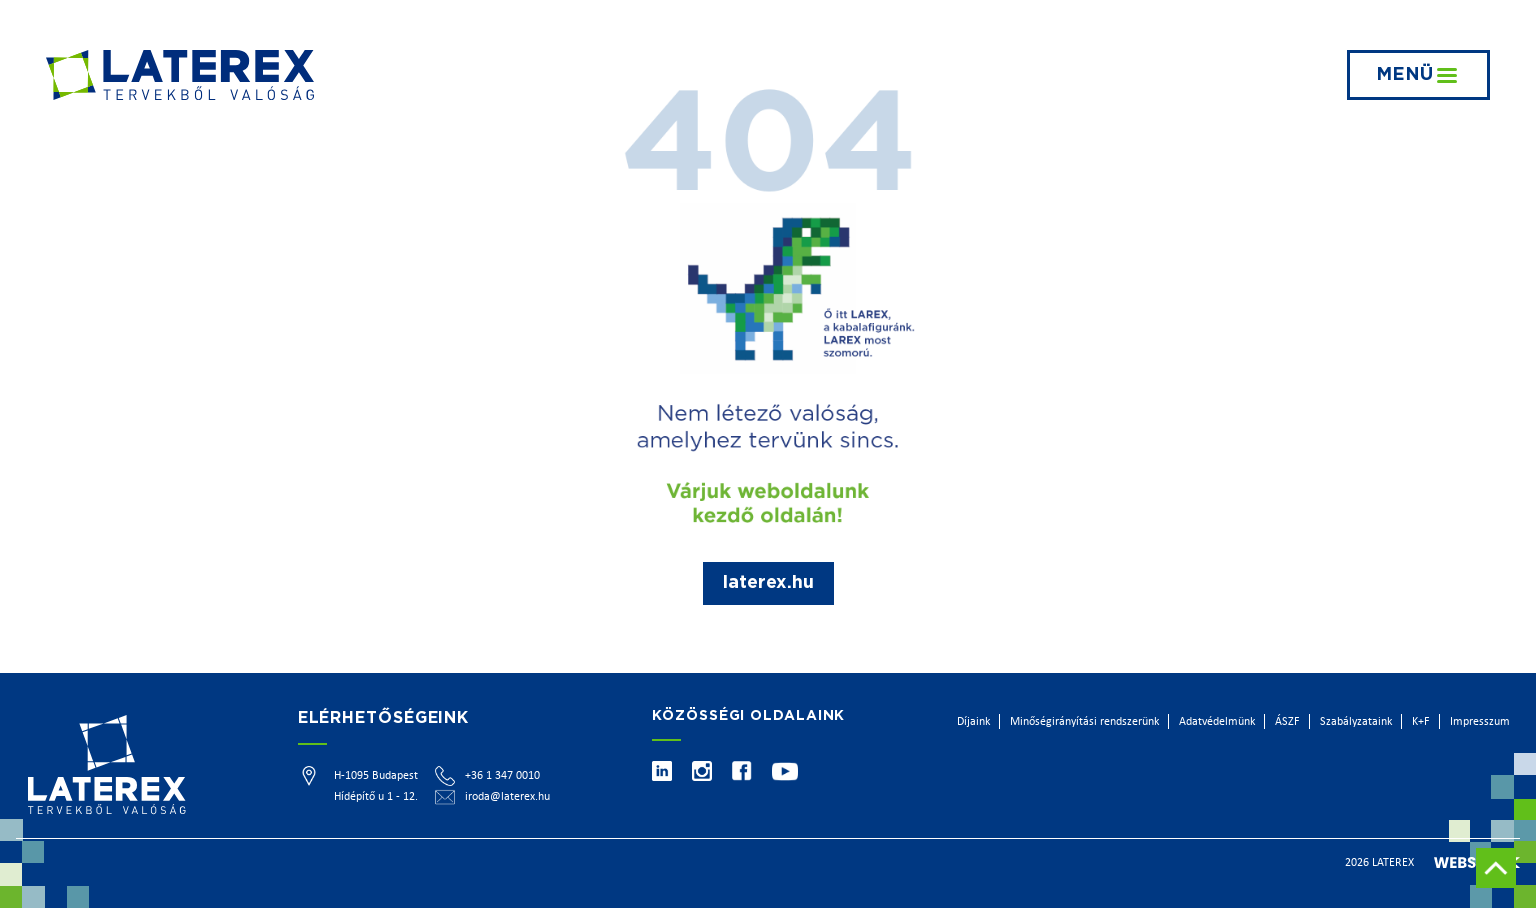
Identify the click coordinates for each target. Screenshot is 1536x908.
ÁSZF (1287, 722)
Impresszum (1480, 722)
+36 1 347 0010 (502, 776)
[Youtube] (785, 772)
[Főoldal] (180, 75)
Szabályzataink (1356, 722)
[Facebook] (742, 771)
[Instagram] (702, 771)
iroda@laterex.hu (507, 797)
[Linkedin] (662, 771)
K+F (1421, 722)
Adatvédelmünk (1217, 722)
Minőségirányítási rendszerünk (1084, 722)
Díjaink (973, 722)
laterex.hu (768, 583)
